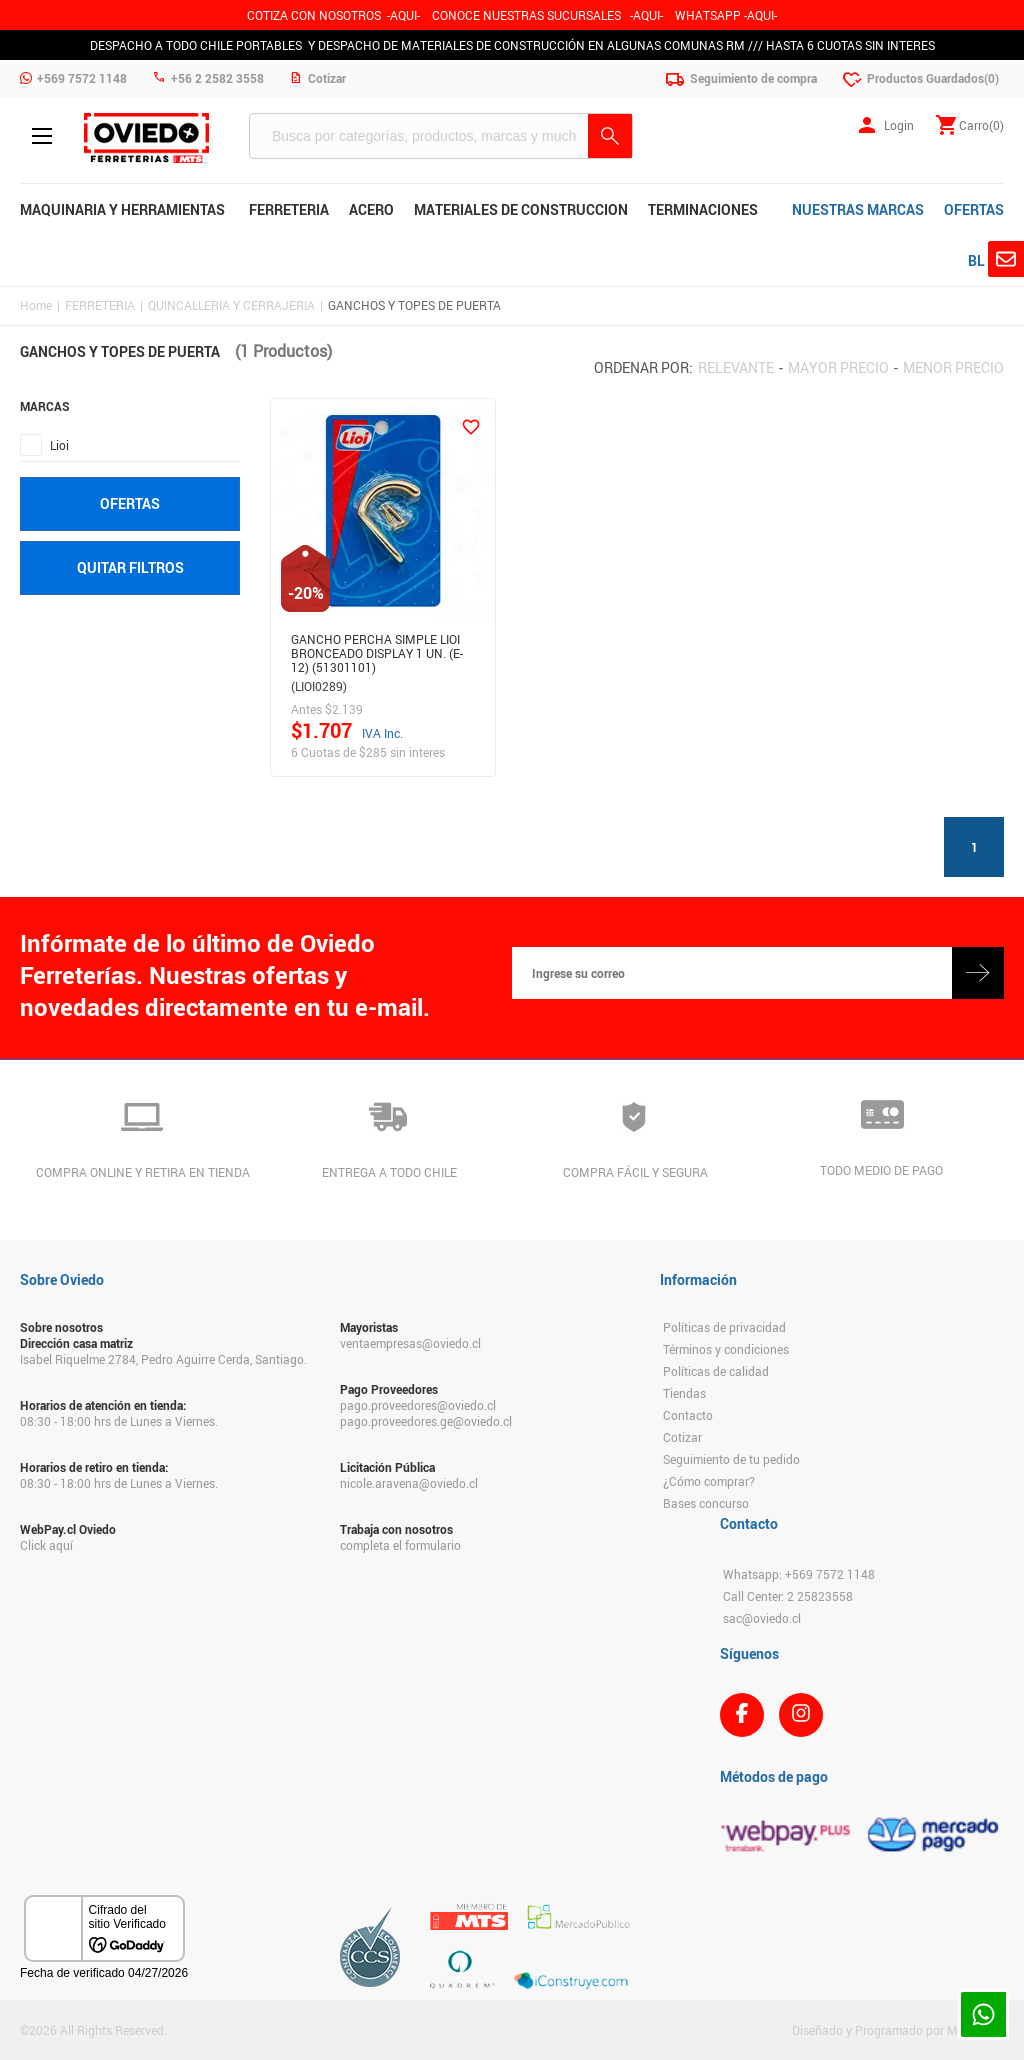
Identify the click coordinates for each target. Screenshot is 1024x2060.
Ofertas (130, 503)
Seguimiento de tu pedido (731, 1459)
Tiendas (684, 1393)
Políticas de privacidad (724, 1327)
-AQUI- (403, 15)
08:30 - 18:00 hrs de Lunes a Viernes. (119, 1421)
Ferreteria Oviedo (146, 138)
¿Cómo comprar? (709, 1481)
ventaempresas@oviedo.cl (410, 1343)
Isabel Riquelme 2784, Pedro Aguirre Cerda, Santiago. (163, 1359)
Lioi (59, 445)
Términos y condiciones (726, 1349)
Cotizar (682, 1437)
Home (36, 305)
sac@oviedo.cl (762, 1618)
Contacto (688, 1415)
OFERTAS (974, 209)
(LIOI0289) (319, 686)
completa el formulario (400, 1545)
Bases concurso (706, 1503)
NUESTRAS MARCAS (858, 209)
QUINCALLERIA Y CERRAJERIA (231, 305)
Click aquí (46, 1545)
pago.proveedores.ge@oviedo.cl (426, 1421)
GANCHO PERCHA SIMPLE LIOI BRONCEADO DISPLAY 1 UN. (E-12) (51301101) (377, 650)
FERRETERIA (100, 305)
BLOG (986, 260)
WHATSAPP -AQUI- (726, 15)
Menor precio (953, 367)
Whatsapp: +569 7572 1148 (799, 1574)
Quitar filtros (130, 567)
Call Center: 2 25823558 (788, 1596)
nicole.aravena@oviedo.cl (409, 1483)
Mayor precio (838, 367)
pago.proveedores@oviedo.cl (418, 1405)
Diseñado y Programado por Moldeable (898, 2030)
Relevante (736, 367)
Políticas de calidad (716, 1371)
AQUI (646, 15)
